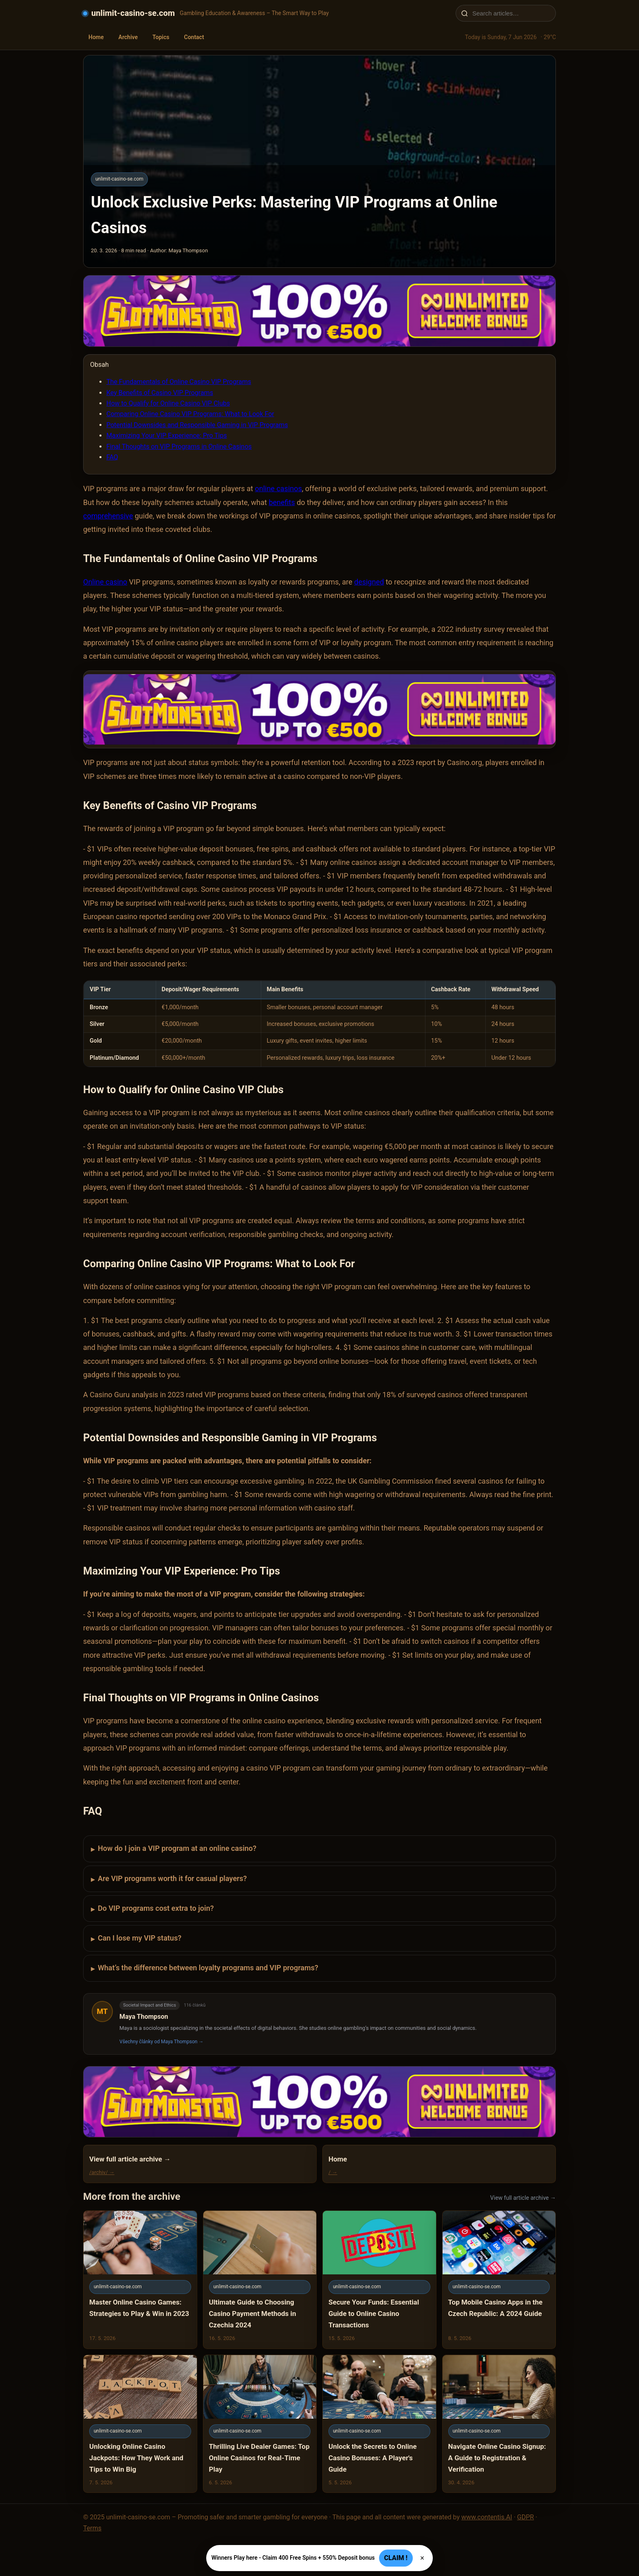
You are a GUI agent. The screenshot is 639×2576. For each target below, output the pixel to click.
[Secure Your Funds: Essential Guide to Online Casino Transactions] (379, 2279)
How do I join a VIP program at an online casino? (173, 1849)
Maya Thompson (143, 2016)
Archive (128, 37)
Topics (160, 37)
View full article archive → (523, 2197)
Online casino (105, 582)
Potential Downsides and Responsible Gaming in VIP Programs (197, 425)
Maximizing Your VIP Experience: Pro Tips (166, 435)
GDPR (525, 2517)
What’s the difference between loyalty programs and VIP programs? (204, 1968)
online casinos (278, 488)
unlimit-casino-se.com (133, 13)
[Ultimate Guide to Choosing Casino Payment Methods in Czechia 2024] (260, 2279)
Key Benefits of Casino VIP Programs (159, 393)
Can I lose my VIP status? (136, 1938)
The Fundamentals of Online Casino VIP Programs (178, 382)
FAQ (112, 457)
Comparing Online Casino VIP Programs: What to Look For (190, 414)
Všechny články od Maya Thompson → (161, 2041)
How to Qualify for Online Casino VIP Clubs (168, 403)
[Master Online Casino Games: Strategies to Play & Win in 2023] (140, 2279)
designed (369, 582)
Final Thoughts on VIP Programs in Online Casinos (179, 446)
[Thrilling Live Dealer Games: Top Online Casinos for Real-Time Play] (260, 2423)
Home (96, 37)
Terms (92, 2528)
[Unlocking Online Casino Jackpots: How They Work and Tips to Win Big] (140, 2423)
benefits (282, 502)
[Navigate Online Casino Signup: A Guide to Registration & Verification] (499, 2423)
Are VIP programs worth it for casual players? (169, 1879)
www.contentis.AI (486, 2517)
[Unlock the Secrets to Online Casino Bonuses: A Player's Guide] (379, 2423)
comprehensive (108, 516)
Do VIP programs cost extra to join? (152, 1909)
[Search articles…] (511, 13)
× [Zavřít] (422, 2558)
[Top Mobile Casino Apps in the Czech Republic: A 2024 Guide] (499, 2279)
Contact (194, 37)
